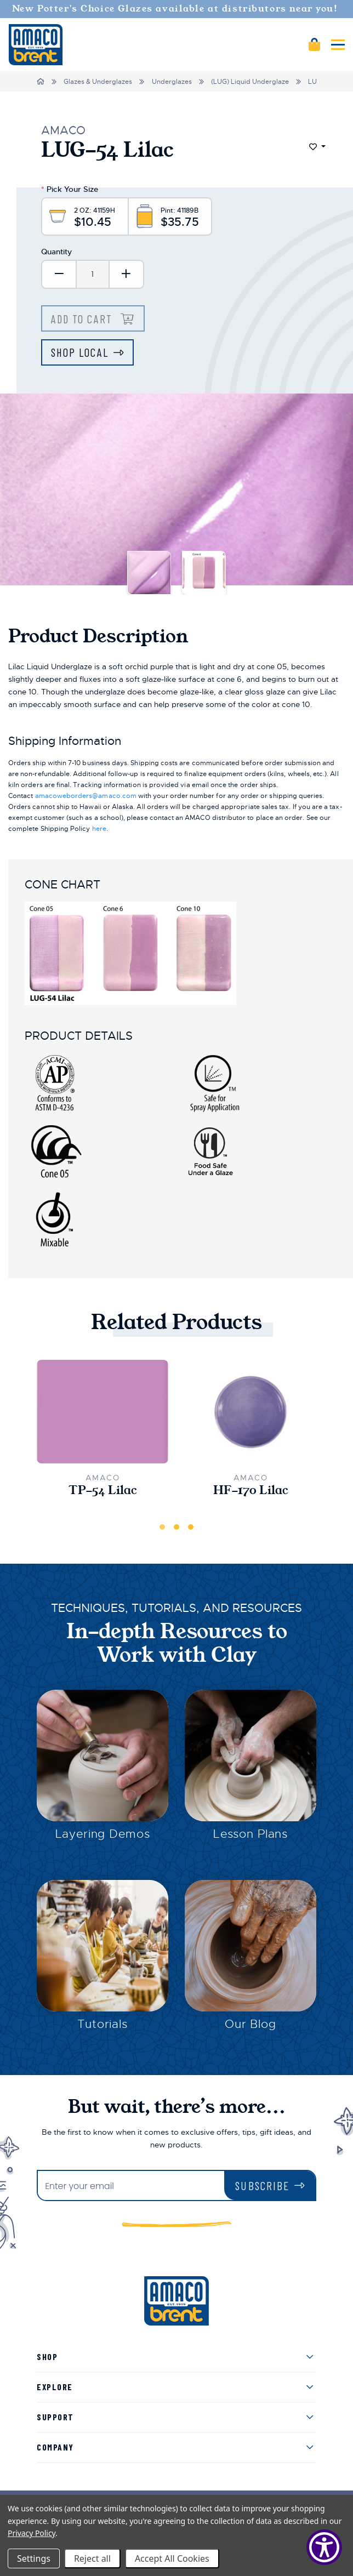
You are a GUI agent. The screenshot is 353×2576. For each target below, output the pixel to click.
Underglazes (172, 81)
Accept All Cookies (172, 2558)
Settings (33, 2558)
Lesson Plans (250, 1834)
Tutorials (102, 2024)
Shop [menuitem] (47, 2356)
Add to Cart (83, 319)
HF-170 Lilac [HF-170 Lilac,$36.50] (250, 1490)
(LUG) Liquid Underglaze (250, 81)
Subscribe (262, 2185)
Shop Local (80, 352)
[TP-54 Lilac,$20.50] (102, 1412)
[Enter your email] (131, 2186)
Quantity (56, 252)
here (99, 828)
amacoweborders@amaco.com (85, 795)
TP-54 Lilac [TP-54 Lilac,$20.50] (103, 1490)
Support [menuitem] (55, 2417)
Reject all (92, 2558)
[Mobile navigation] (338, 44)
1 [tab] (162, 1527)
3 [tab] (190, 1527)
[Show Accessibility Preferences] (324, 2547)
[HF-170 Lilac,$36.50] (250, 1412)
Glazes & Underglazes (98, 81)
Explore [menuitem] (55, 2386)
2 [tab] (176, 1527)
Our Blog (250, 2024)
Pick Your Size (69, 189)
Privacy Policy (31, 2533)
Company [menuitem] (55, 2447)
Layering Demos (102, 1834)
